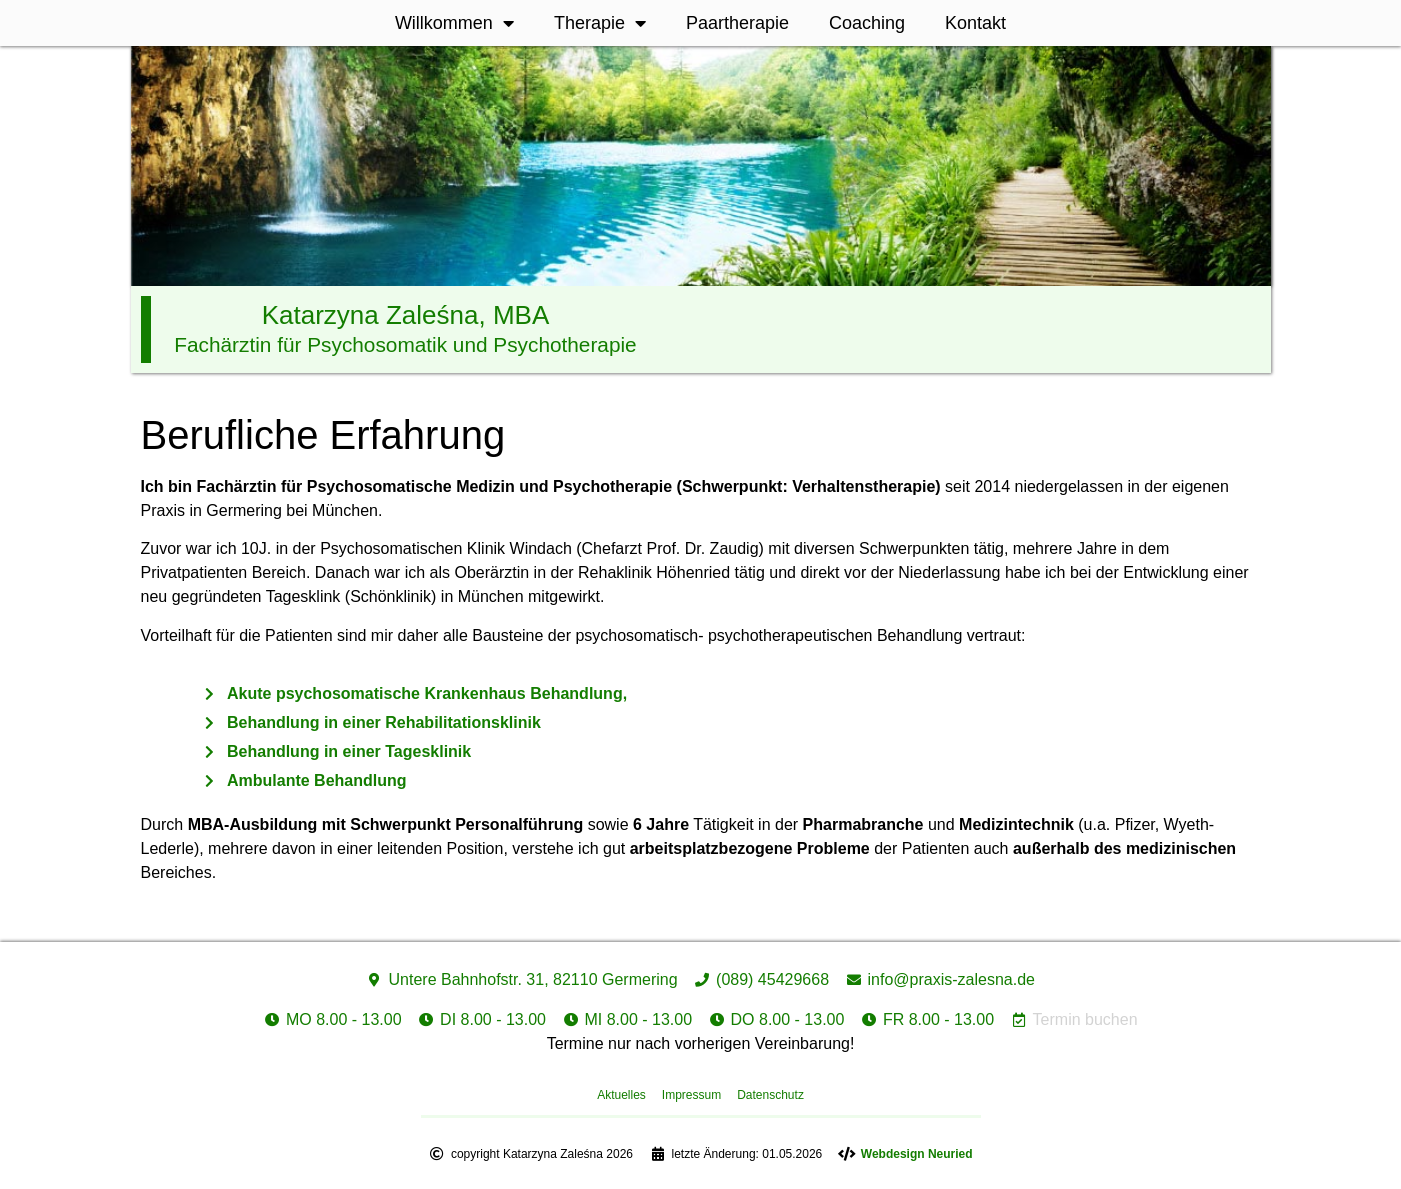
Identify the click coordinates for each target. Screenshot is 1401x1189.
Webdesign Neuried (917, 1154)
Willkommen (454, 23)
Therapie (600, 23)
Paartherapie (737, 23)
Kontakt (975, 23)
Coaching (867, 23)
